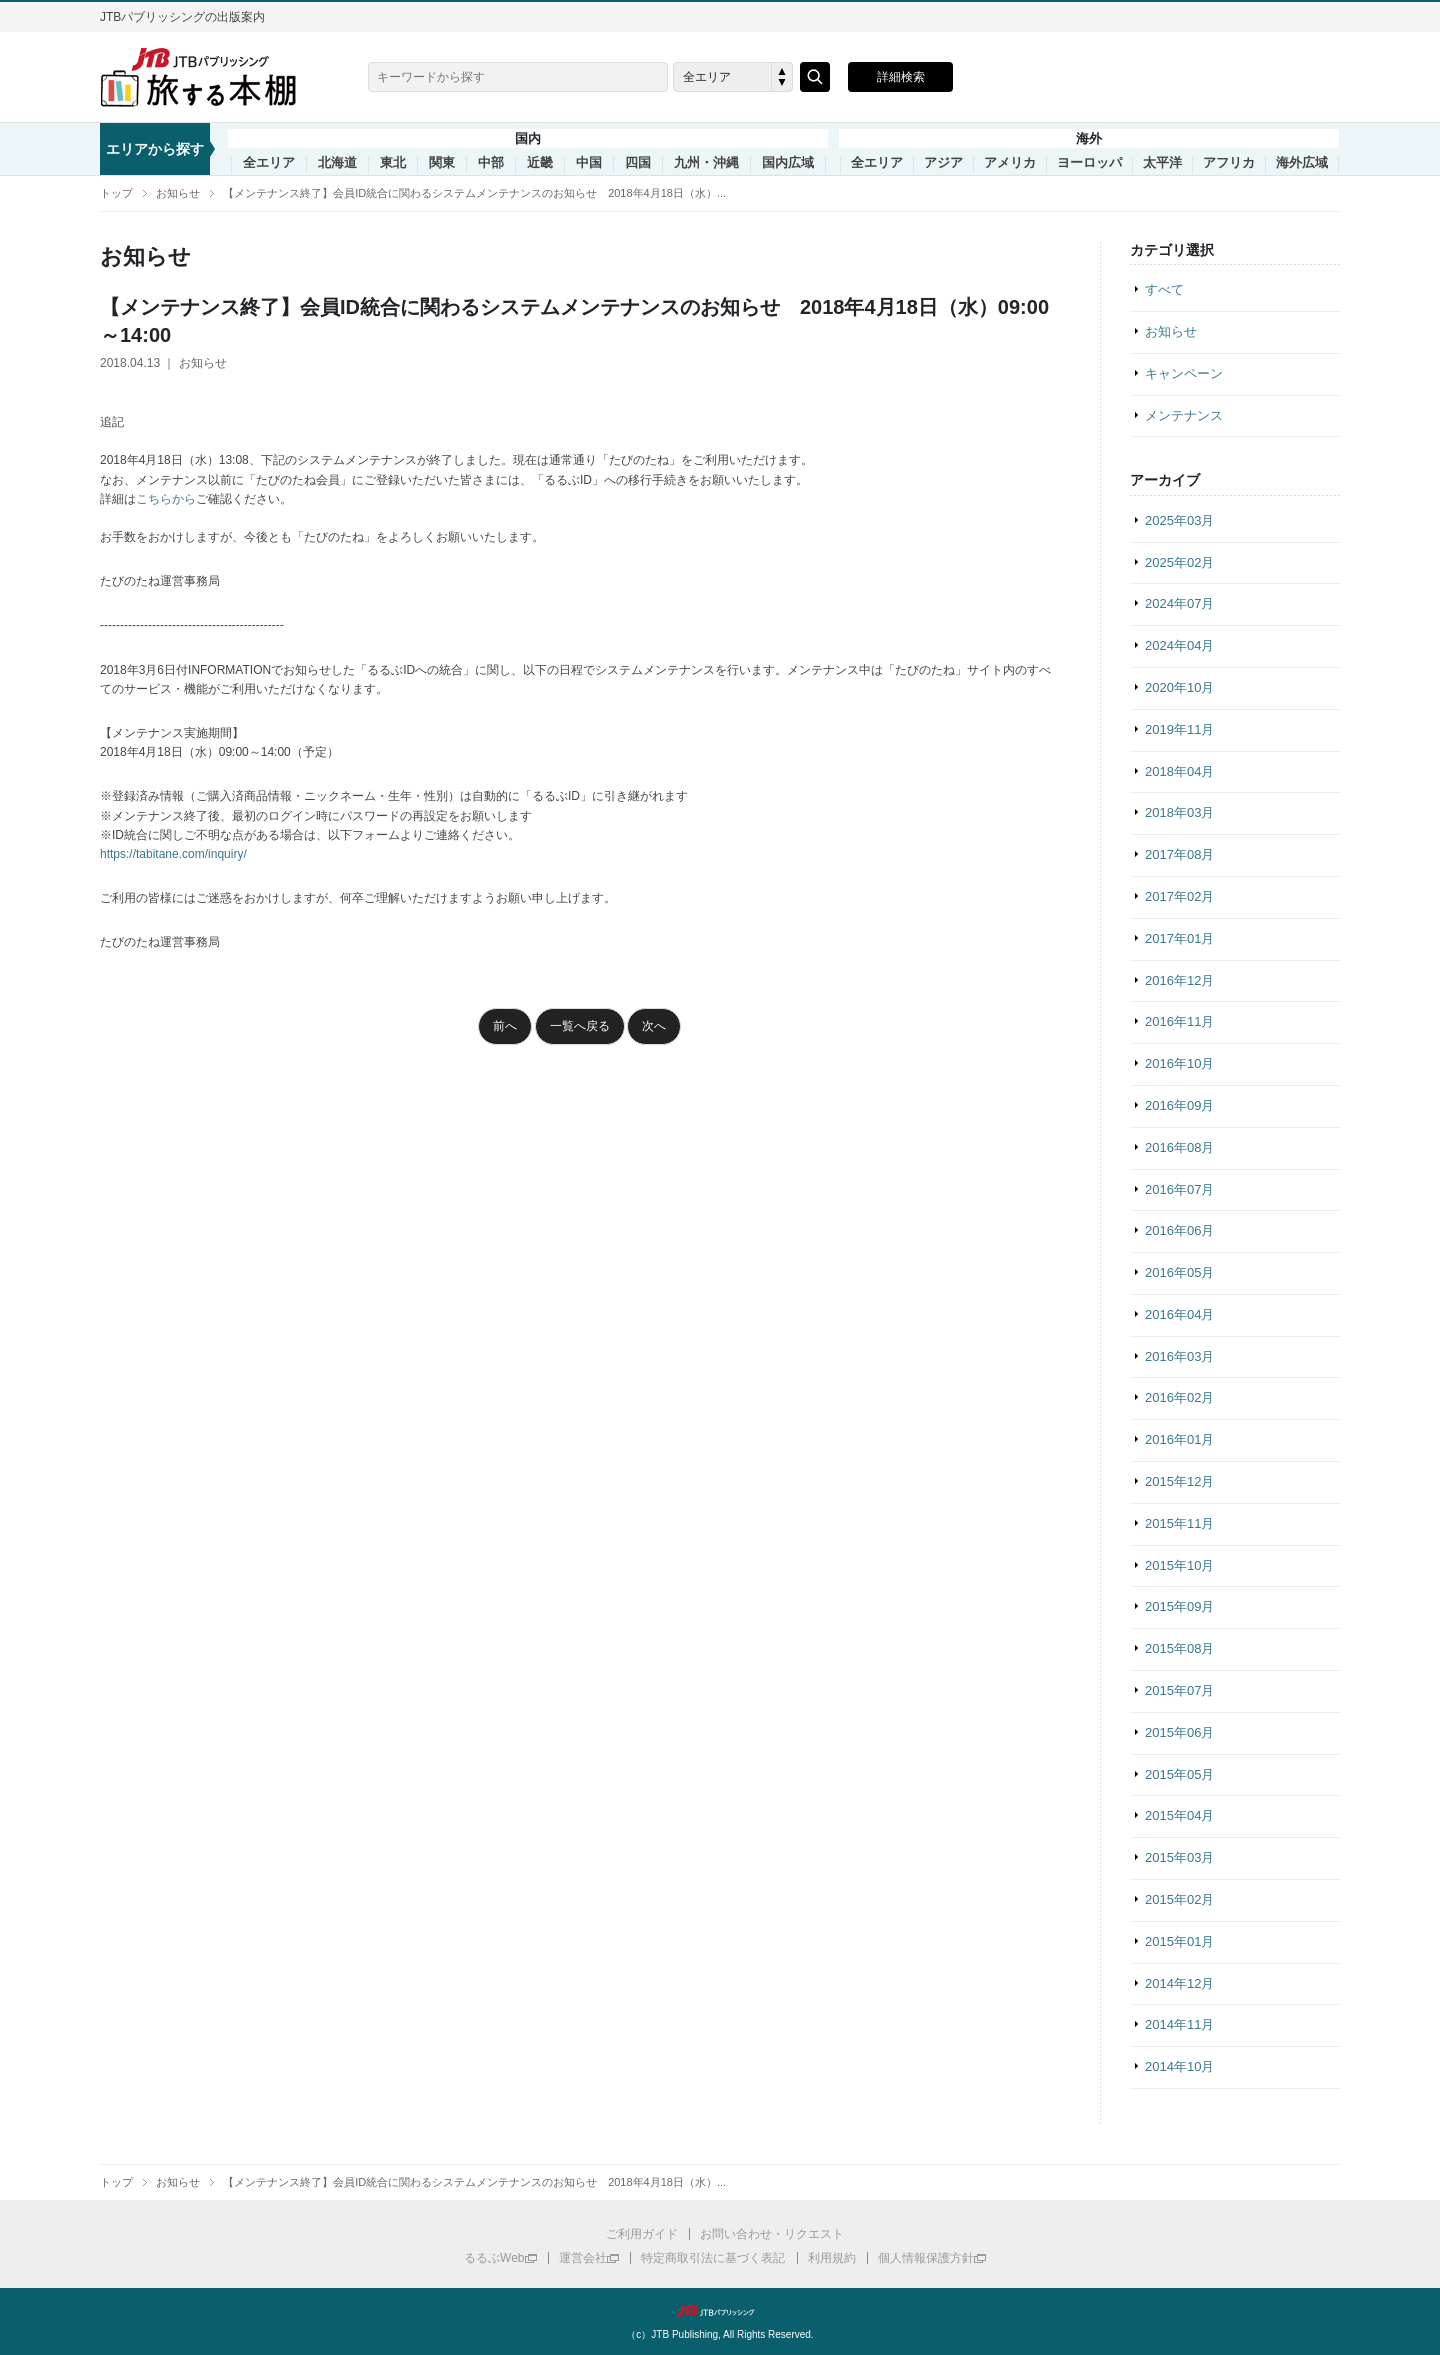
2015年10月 (1179, 1565)
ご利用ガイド (642, 2234)
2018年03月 (1179, 812)
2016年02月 (1179, 1397)
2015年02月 (1179, 1899)
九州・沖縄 (706, 163)
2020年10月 (1179, 687)
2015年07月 (1179, 1690)
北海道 (337, 163)
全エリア (269, 163)
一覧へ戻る (580, 1026)
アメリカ (1010, 163)
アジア (943, 163)
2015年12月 (1179, 1481)
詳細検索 (901, 77)
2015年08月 (1179, 1648)
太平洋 (1162, 163)
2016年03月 (1179, 1356)
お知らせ (178, 193)
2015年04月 (1179, 1815)
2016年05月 (1179, 1272)
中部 (491, 163)
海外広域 (1302, 163)
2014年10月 (1179, 2066)
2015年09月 (1179, 1606)
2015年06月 (1179, 1732)
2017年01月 (1179, 938)
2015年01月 (1179, 1941)
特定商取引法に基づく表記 (713, 2258)
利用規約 (832, 2258)
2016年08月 (1179, 1147)
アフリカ (1229, 163)
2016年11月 (1179, 1021)
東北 (393, 163)
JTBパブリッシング (720, 2311)
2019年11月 (1179, 729)
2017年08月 (1179, 854)
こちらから (166, 499)
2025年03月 (1179, 520)
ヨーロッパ (1089, 163)
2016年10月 (1179, 1063)
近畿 (540, 163)
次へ (654, 1026)
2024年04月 (1179, 645)
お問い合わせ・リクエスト (772, 2234)
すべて (1164, 289)
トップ (116, 193)
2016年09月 (1179, 1105)
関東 (442, 163)
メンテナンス (1184, 415)
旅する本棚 (210, 77)
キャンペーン (1184, 373)
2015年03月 (1179, 1857)
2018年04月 (1179, 771)
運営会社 (583, 2258)
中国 (589, 163)
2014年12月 (1179, 1983)
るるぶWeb (494, 2258)
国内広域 (788, 163)
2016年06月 (1179, 1230)
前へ (505, 1026)
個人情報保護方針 (926, 2258)
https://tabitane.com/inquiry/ (173, 854)
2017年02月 (1179, 896)
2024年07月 (1179, 603)
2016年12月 (1179, 980)
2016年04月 (1179, 1314)
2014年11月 (1179, 2024)
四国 (638, 163)
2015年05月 (1179, 1774)
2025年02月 (1179, 562)
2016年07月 (1179, 1189)
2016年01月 (1179, 1439)
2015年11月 (1179, 1523)
